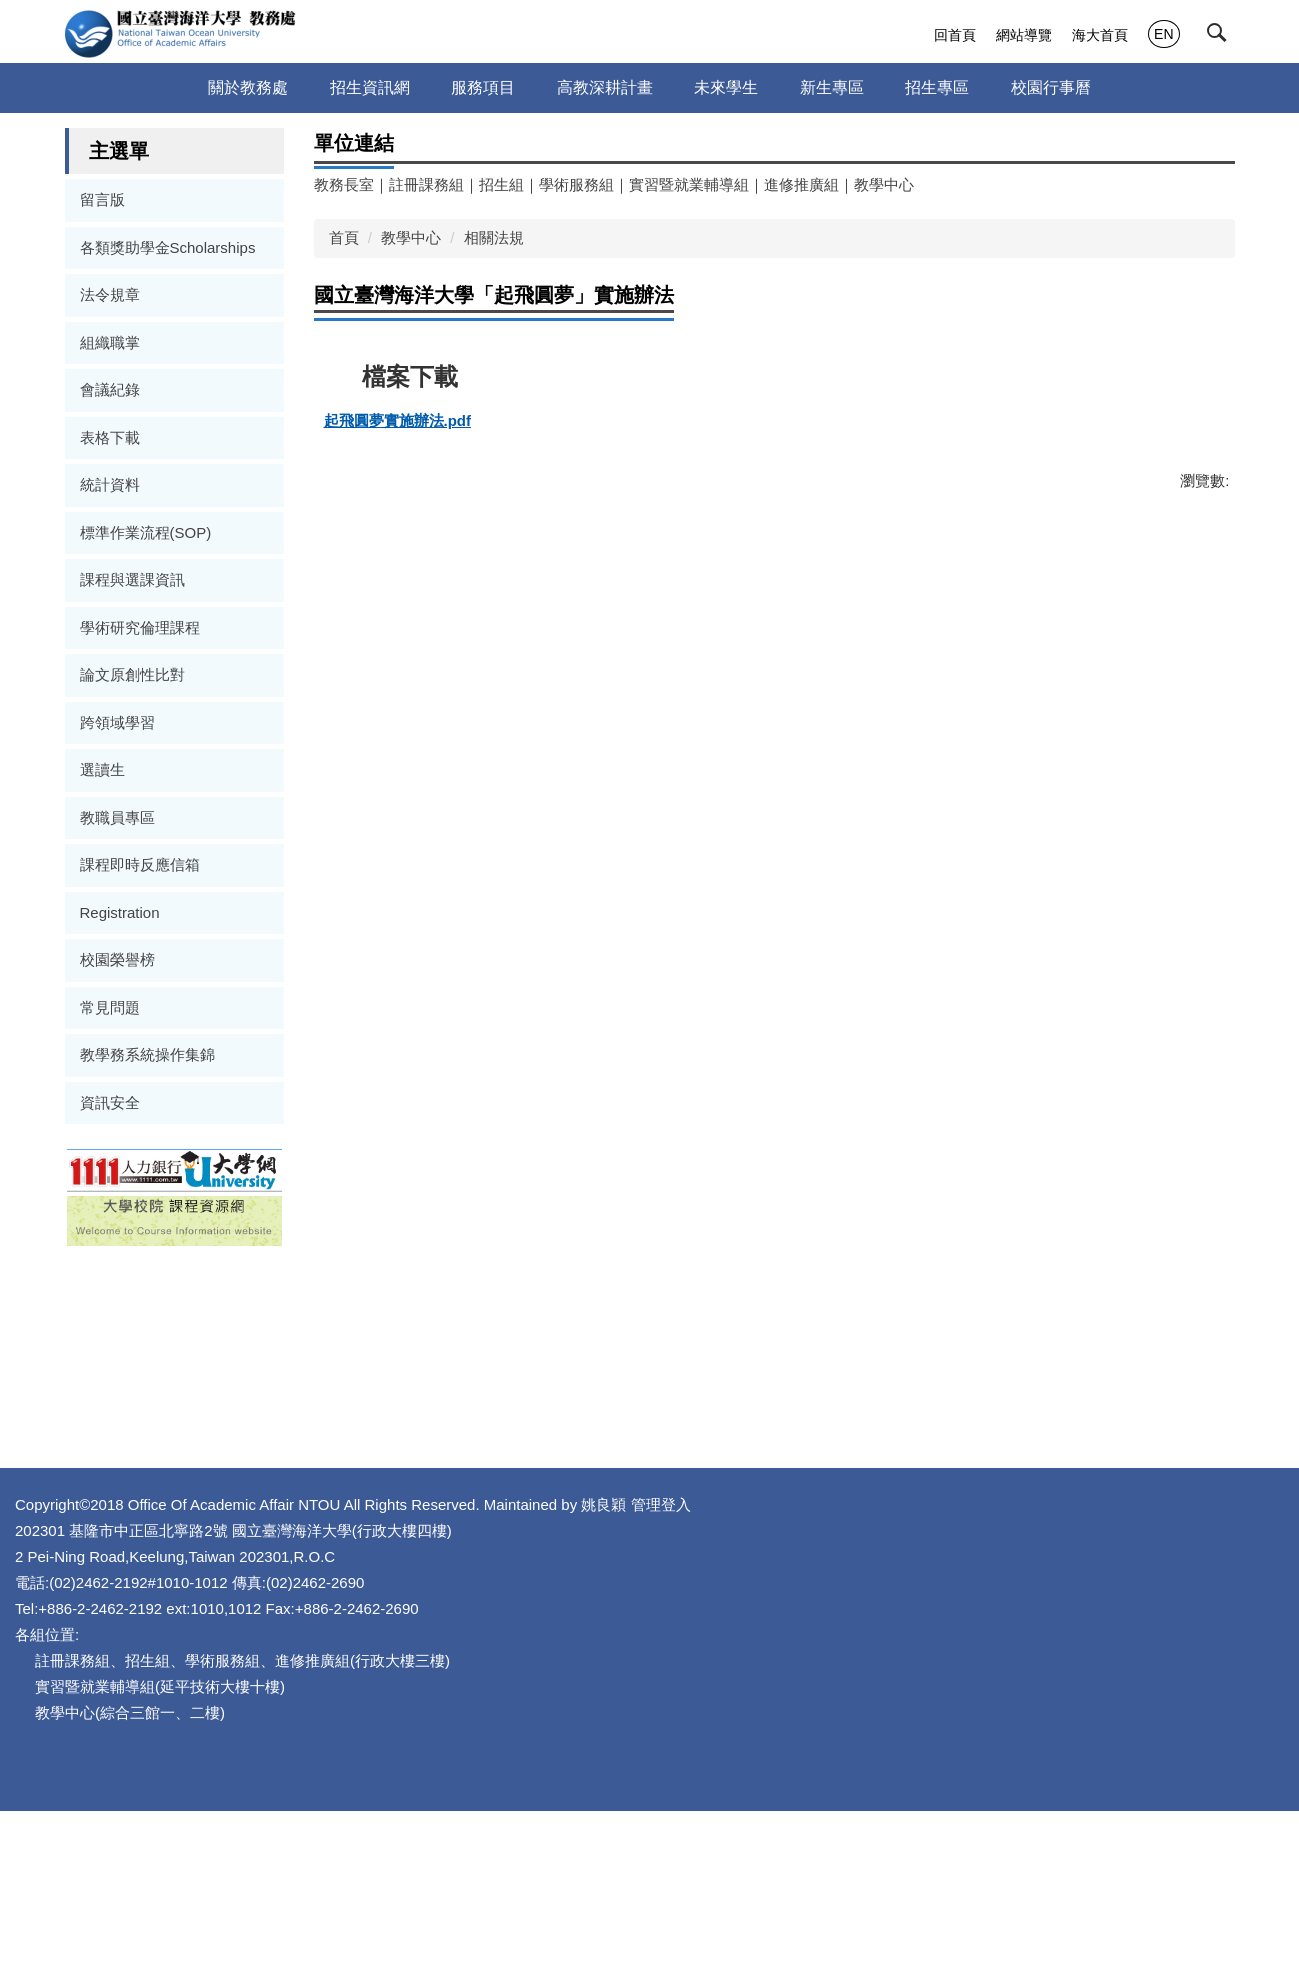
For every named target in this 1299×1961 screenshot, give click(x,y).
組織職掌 (110, 342)
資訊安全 (110, 1102)
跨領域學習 (117, 722)
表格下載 (110, 437)
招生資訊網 (370, 87)
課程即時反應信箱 (140, 864)
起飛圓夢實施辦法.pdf (406, 421)
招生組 (501, 184)
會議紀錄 (110, 389)
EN (1163, 34)
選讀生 (102, 769)
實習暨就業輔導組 (689, 184)
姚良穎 (788, 1653)
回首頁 (955, 35)
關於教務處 (248, 87)
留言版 (102, 199)
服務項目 (483, 87)
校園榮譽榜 (117, 959)
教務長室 (344, 184)
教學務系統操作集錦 (147, 1054)
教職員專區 (117, 817)
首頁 (344, 237)
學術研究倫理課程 (140, 627)
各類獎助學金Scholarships (168, 247)
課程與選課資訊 (132, 579)
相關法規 (494, 237)
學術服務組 (576, 184)
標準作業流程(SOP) (146, 532)
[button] (1221, 37)
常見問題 (110, 1007)
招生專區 (937, 87)
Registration (120, 912)
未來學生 (726, 87)
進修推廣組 (801, 184)
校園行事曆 (1051, 87)
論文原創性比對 (132, 674)
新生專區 (832, 87)
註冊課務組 (426, 184)
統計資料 (110, 484)
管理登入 (846, 1653)
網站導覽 (1024, 35)
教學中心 (884, 184)
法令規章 (110, 294)
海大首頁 (1100, 35)
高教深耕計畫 (605, 87)
